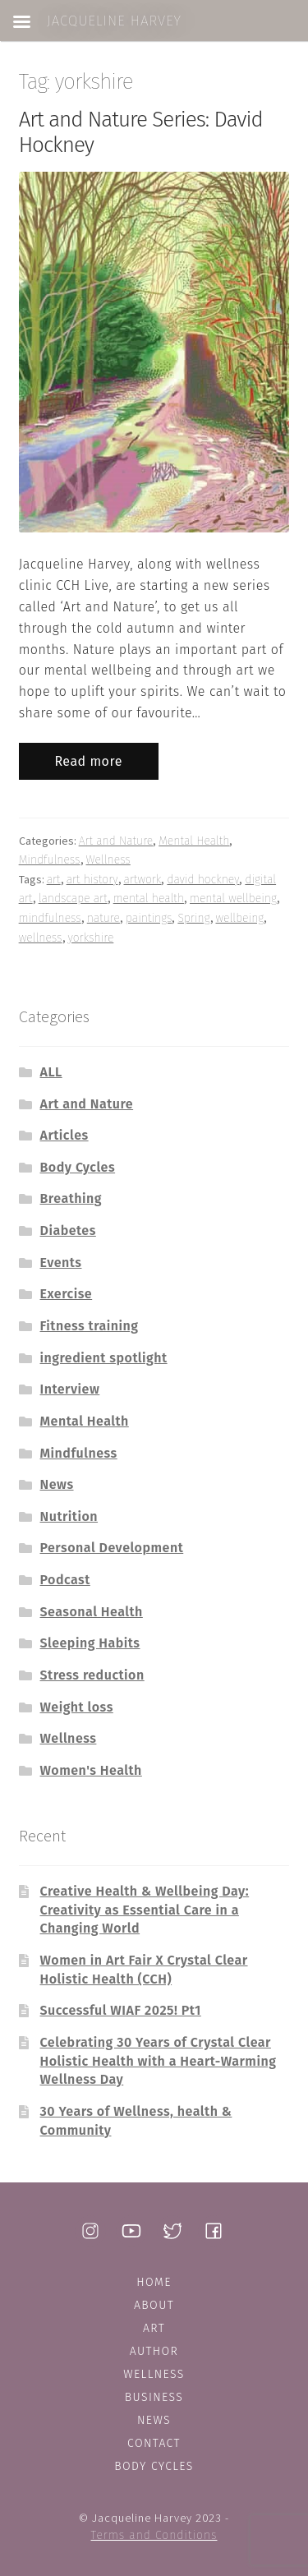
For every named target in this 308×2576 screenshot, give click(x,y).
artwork (143, 880)
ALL (51, 1072)
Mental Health (194, 841)
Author (154, 2351)
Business (154, 2397)
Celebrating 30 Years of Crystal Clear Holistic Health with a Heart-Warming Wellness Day (158, 2061)
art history (92, 880)
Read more (88, 761)
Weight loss (76, 1707)
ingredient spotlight (104, 1358)
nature (103, 918)
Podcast (65, 1580)
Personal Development (112, 1547)
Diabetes (68, 1230)
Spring (193, 918)
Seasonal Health (91, 1612)
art (54, 880)
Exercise (66, 1294)
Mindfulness (49, 860)
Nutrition (69, 1516)
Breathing (71, 1198)
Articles (64, 1135)
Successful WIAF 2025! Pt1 (120, 2010)
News (57, 1484)
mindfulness (50, 918)
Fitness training (89, 1326)
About (154, 2305)
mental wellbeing (233, 899)
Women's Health (91, 1770)
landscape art (73, 899)
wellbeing (240, 918)
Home (154, 2282)
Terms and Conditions (154, 2535)
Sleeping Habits (90, 1643)
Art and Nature (116, 841)
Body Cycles (78, 1167)
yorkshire (91, 938)
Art (154, 2328)
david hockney (203, 880)
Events (61, 1262)
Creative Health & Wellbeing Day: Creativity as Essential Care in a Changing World (145, 1909)
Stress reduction (92, 1675)
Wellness (108, 860)
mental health (148, 899)
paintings (149, 918)
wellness (40, 938)
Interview (70, 1389)
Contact (154, 2443)
